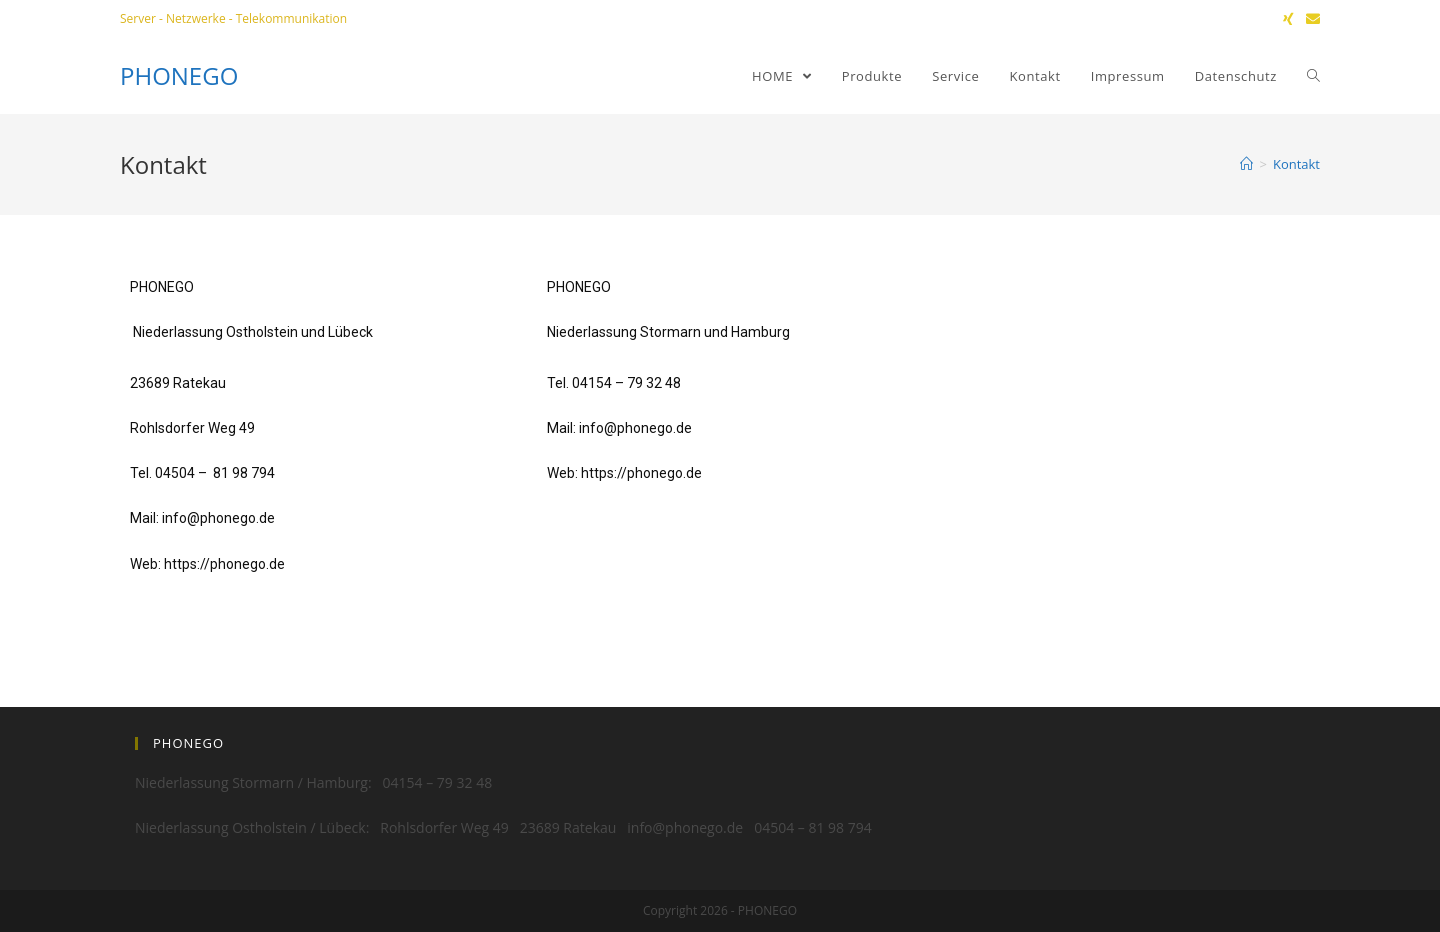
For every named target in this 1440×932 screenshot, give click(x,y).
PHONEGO (179, 75)
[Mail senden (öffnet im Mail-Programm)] (1310, 19)
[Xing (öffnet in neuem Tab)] (1288, 19)
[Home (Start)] (1246, 164)
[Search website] (1313, 76)
